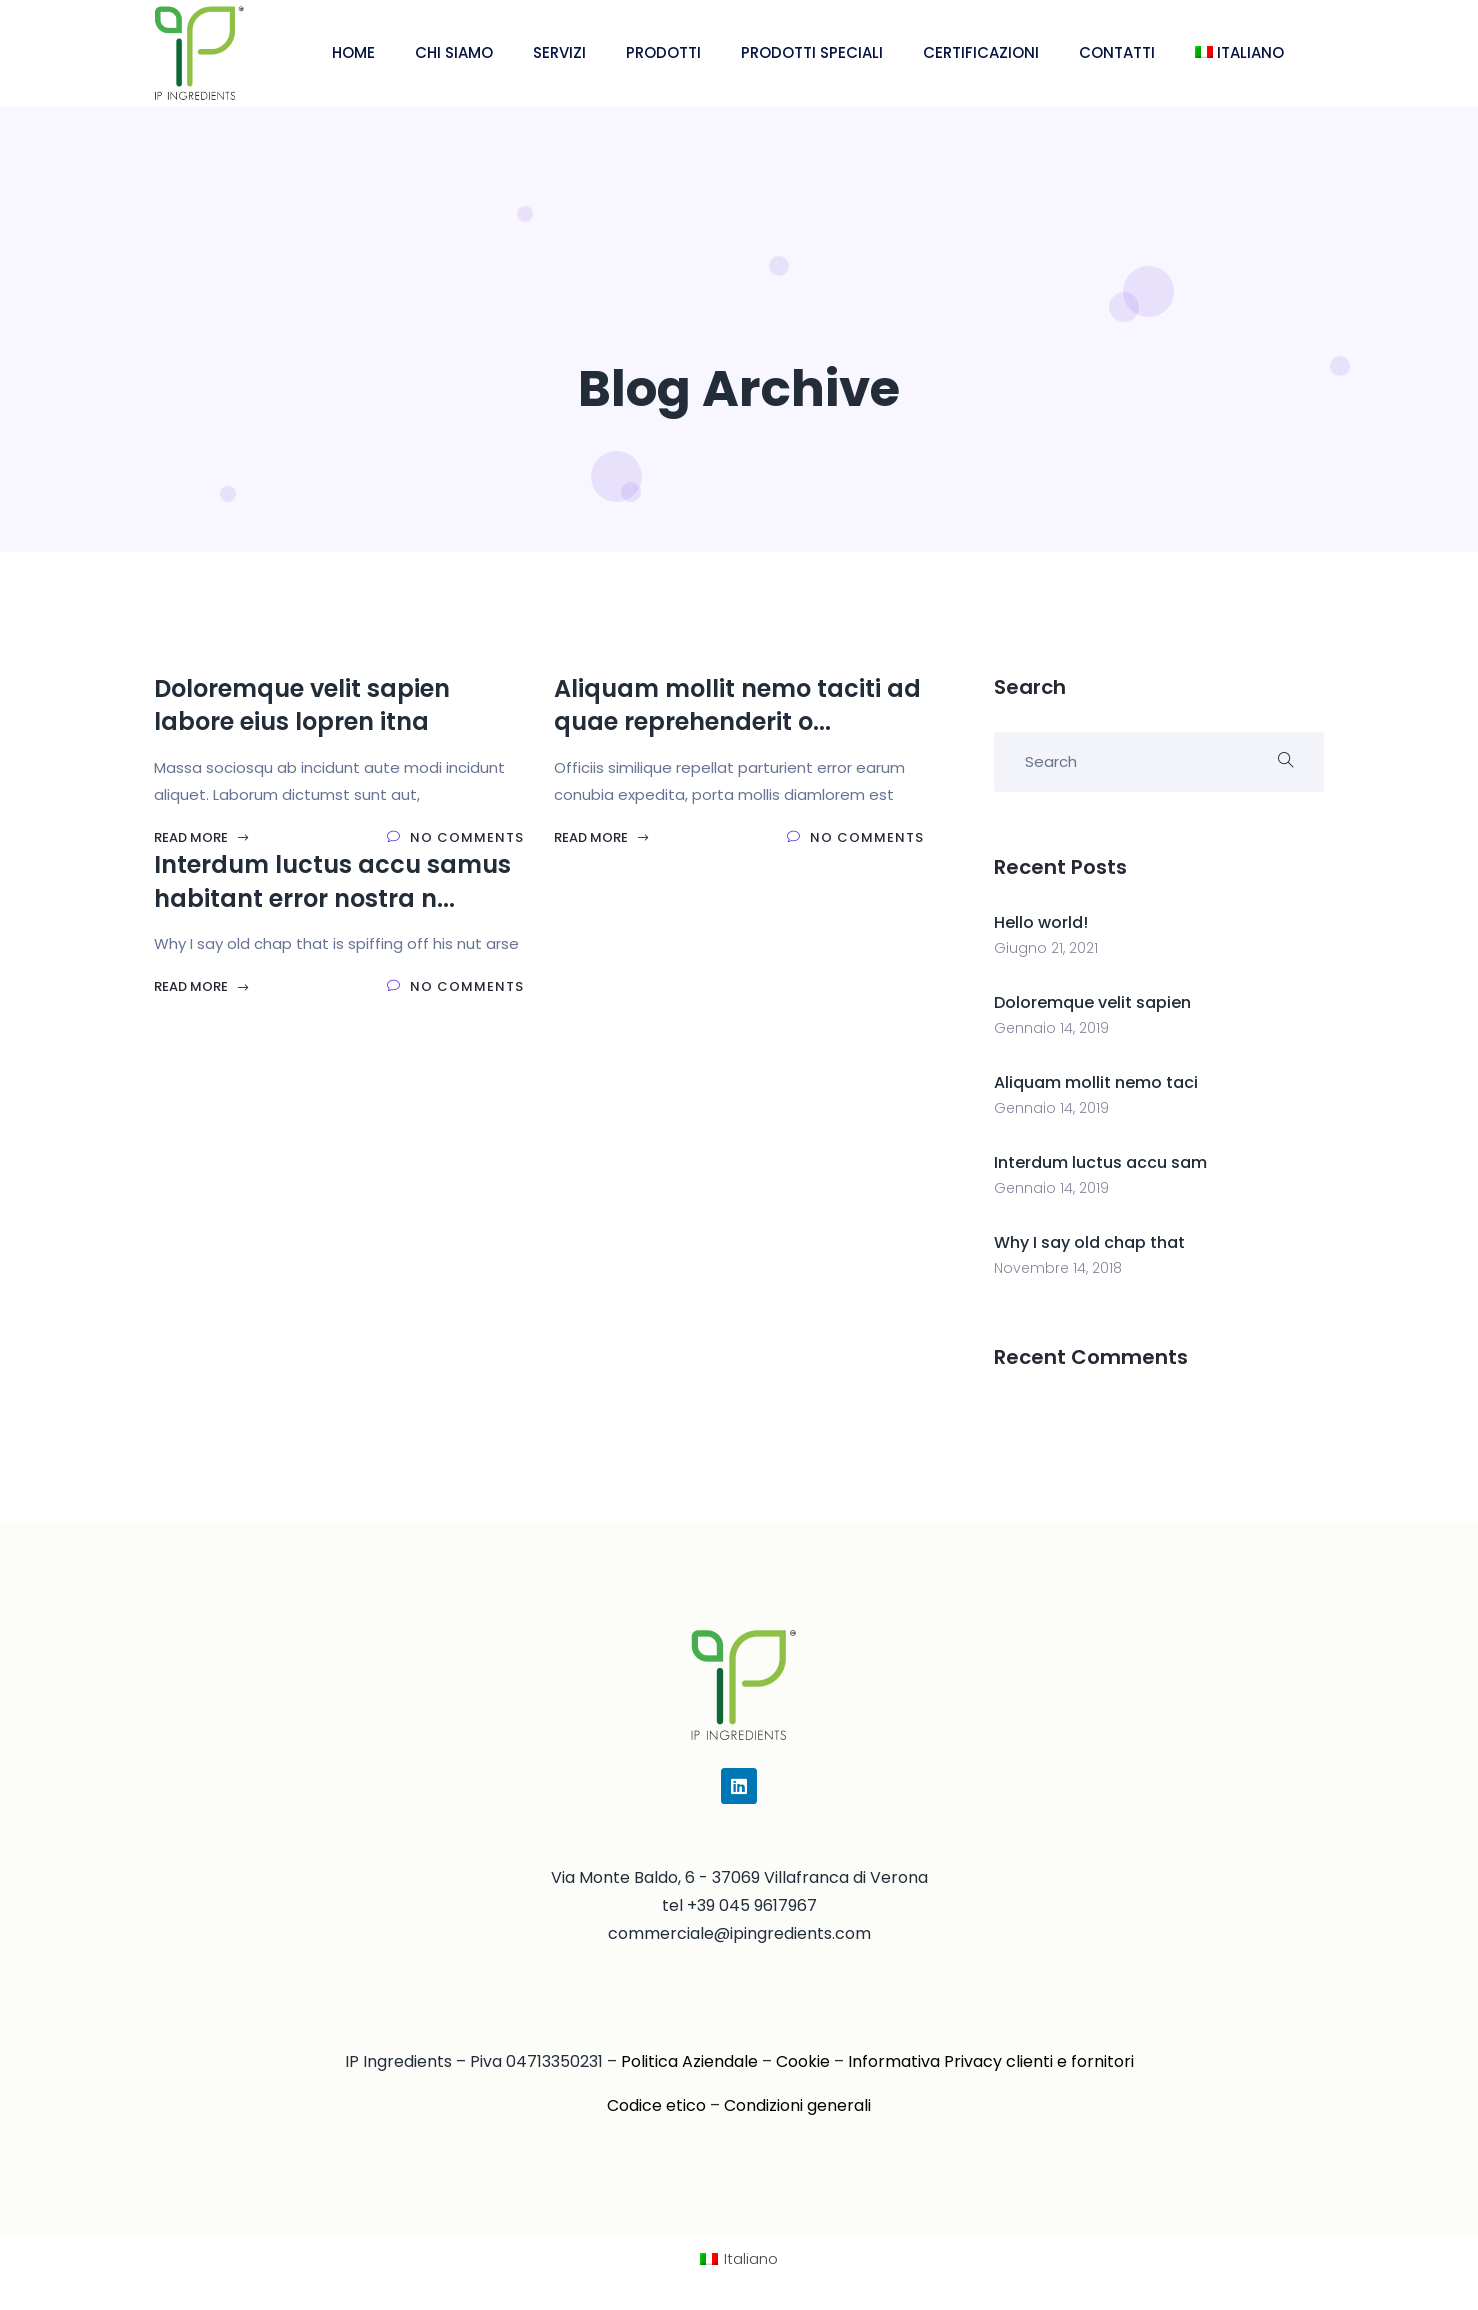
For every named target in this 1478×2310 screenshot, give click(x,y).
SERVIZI (559, 52)
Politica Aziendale (689, 2061)
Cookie (803, 2061)
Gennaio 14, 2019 (1051, 1028)
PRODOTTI (663, 52)
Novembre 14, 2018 (1058, 1268)
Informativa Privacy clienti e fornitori (991, 2061)
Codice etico (656, 2105)
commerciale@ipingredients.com (739, 1933)
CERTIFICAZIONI (981, 52)
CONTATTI (1117, 52)
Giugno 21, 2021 (1046, 948)
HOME (353, 52)
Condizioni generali (797, 2105)
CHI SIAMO (454, 52)
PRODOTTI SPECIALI (812, 52)
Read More (202, 837)
